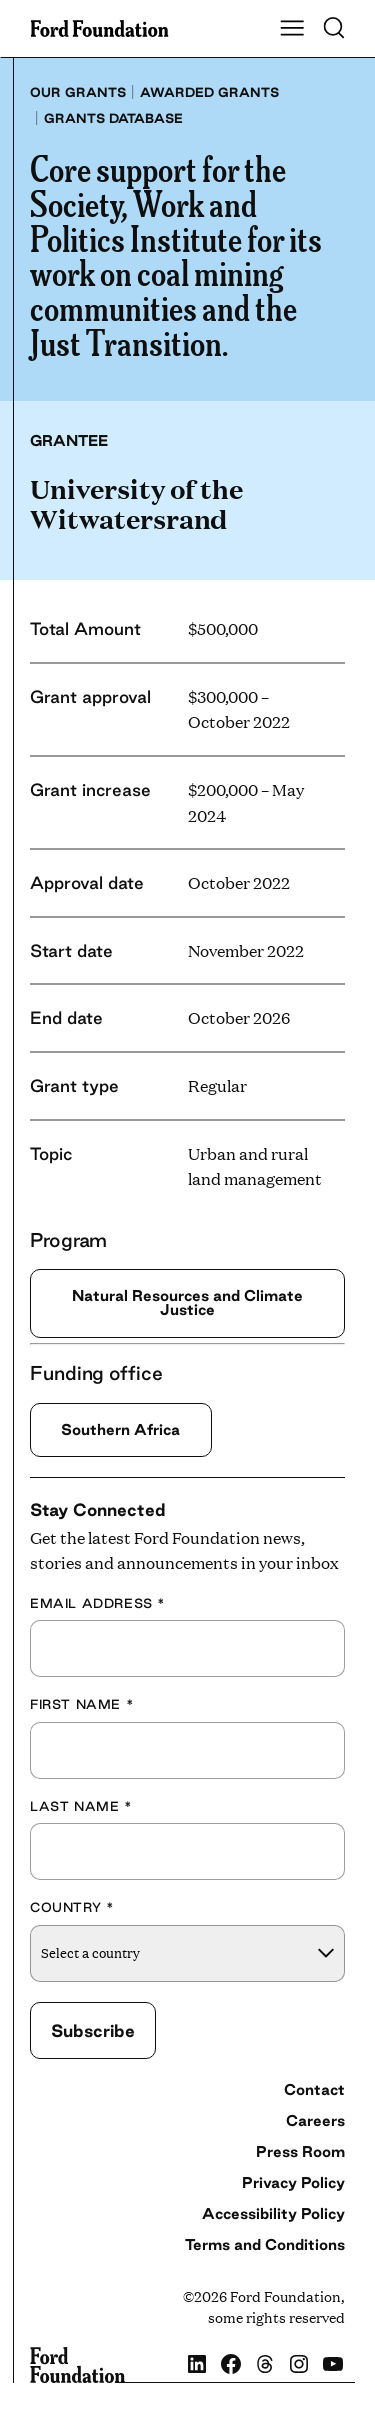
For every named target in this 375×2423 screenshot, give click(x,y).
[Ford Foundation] (77, 2366)
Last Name (81, 1806)
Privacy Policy (293, 2182)
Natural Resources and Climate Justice (187, 1302)
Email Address (98, 1603)
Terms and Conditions (265, 2244)
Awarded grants (209, 92)
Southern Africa (120, 1429)
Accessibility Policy (273, 2213)
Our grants (78, 92)
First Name (82, 1704)
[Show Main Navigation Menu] (292, 29)
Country (72, 1907)
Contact (314, 2089)
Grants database (113, 118)
